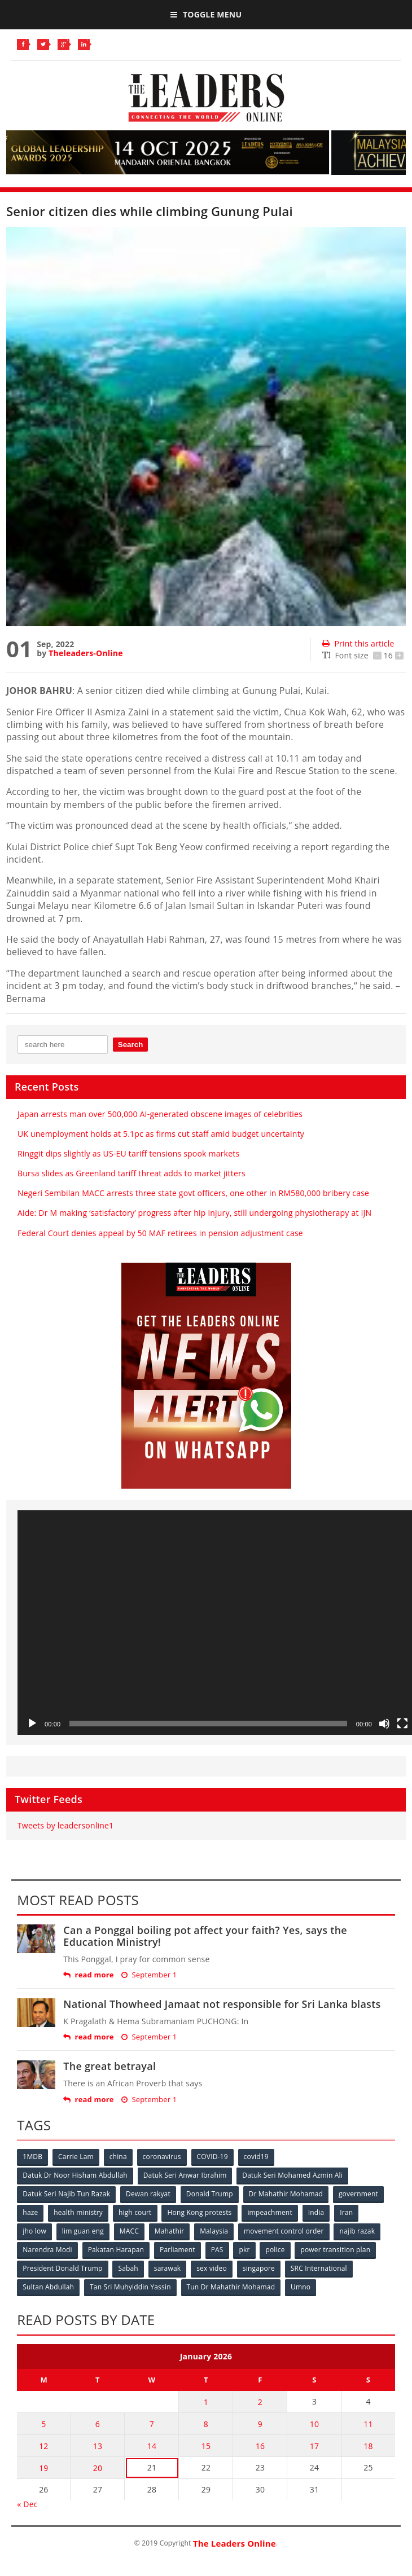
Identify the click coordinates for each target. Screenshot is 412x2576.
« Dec (27, 2504)
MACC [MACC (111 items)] (129, 2231)
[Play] (32, 1723)
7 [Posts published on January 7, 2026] (152, 2424)
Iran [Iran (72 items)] (346, 2212)
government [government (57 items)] (358, 2194)
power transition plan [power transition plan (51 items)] (335, 2249)
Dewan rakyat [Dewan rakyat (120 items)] (148, 2194)
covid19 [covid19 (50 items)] (256, 2156)
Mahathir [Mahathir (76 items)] (170, 2231)
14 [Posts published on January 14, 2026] (151, 2446)
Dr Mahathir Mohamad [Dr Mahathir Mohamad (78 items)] (286, 2194)
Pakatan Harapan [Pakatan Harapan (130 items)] (116, 2249)
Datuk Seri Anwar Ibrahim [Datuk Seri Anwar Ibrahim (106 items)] (185, 2175)
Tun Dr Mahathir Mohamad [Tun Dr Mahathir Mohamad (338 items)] (231, 2287)
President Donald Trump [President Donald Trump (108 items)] (62, 2268)
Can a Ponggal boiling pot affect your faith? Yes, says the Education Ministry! (205, 1936)
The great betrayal (109, 2066)
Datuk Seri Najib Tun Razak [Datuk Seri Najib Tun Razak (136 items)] (66, 2194)
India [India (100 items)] (316, 2212)
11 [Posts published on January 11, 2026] (367, 2424)
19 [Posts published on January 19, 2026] (43, 2468)
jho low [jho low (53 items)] (34, 2231)
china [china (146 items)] (118, 2156)
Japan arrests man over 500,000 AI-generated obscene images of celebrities (160, 1114)
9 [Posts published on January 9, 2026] (260, 2424)
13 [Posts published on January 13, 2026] (97, 2446)
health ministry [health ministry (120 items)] (78, 2212)
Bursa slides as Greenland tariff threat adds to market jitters (131, 1173)
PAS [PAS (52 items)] (217, 2249)
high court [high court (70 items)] (135, 2212)
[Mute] (384, 1723)
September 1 (149, 1975)
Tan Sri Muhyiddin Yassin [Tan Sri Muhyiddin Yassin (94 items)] (130, 2287)
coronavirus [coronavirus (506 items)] (162, 2156)
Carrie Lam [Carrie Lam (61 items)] (76, 2156)
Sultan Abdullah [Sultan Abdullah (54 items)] (48, 2287)
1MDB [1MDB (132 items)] (32, 2156)
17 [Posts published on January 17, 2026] (314, 2446)
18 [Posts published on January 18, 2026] (367, 2446)
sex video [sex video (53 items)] (211, 2268)
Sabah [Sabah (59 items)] (128, 2268)
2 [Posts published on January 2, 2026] (260, 2402)
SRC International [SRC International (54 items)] (319, 2268)
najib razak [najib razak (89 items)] (357, 2231)
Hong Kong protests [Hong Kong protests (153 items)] (199, 2212)
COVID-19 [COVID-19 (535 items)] (212, 2156)
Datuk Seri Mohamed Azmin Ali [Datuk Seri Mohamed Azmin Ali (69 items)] (292, 2175)
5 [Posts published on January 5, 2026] (43, 2424)
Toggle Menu (206, 14)
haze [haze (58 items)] (30, 2212)
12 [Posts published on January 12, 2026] (43, 2446)
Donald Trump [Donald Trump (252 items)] (209, 2194)
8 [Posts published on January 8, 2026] (206, 2424)
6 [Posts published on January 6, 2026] (97, 2424)
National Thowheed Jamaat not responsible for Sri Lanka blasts (221, 2004)
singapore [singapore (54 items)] (259, 2268)
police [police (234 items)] (274, 2249)
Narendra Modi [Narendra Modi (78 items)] (47, 2249)
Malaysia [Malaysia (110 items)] (214, 2231)
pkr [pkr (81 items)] (244, 2249)
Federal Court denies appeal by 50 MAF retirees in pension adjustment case (160, 1233)
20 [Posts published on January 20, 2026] (97, 2468)
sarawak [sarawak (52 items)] (167, 2268)
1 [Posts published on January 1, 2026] (206, 2402)
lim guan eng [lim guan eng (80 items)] (83, 2231)
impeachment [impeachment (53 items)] (269, 2212)
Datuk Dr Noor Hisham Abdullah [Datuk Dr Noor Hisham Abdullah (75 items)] (75, 2175)
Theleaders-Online (85, 653)
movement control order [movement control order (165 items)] (284, 2231)
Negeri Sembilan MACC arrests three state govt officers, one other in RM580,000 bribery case (193, 1193)
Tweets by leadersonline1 (65, 1825)
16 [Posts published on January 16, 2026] (260, 2446)
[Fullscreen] (402, 1723)
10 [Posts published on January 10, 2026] (314, 2424)
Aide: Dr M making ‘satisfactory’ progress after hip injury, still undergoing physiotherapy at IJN (194, 1212)
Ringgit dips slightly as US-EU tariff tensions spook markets (128, 1153)
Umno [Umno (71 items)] (300, 2287)
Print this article (358, 643)
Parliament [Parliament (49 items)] (177, 2249)
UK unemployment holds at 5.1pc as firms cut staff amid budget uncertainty (160, 1133)
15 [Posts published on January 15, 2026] (206, 2446)
